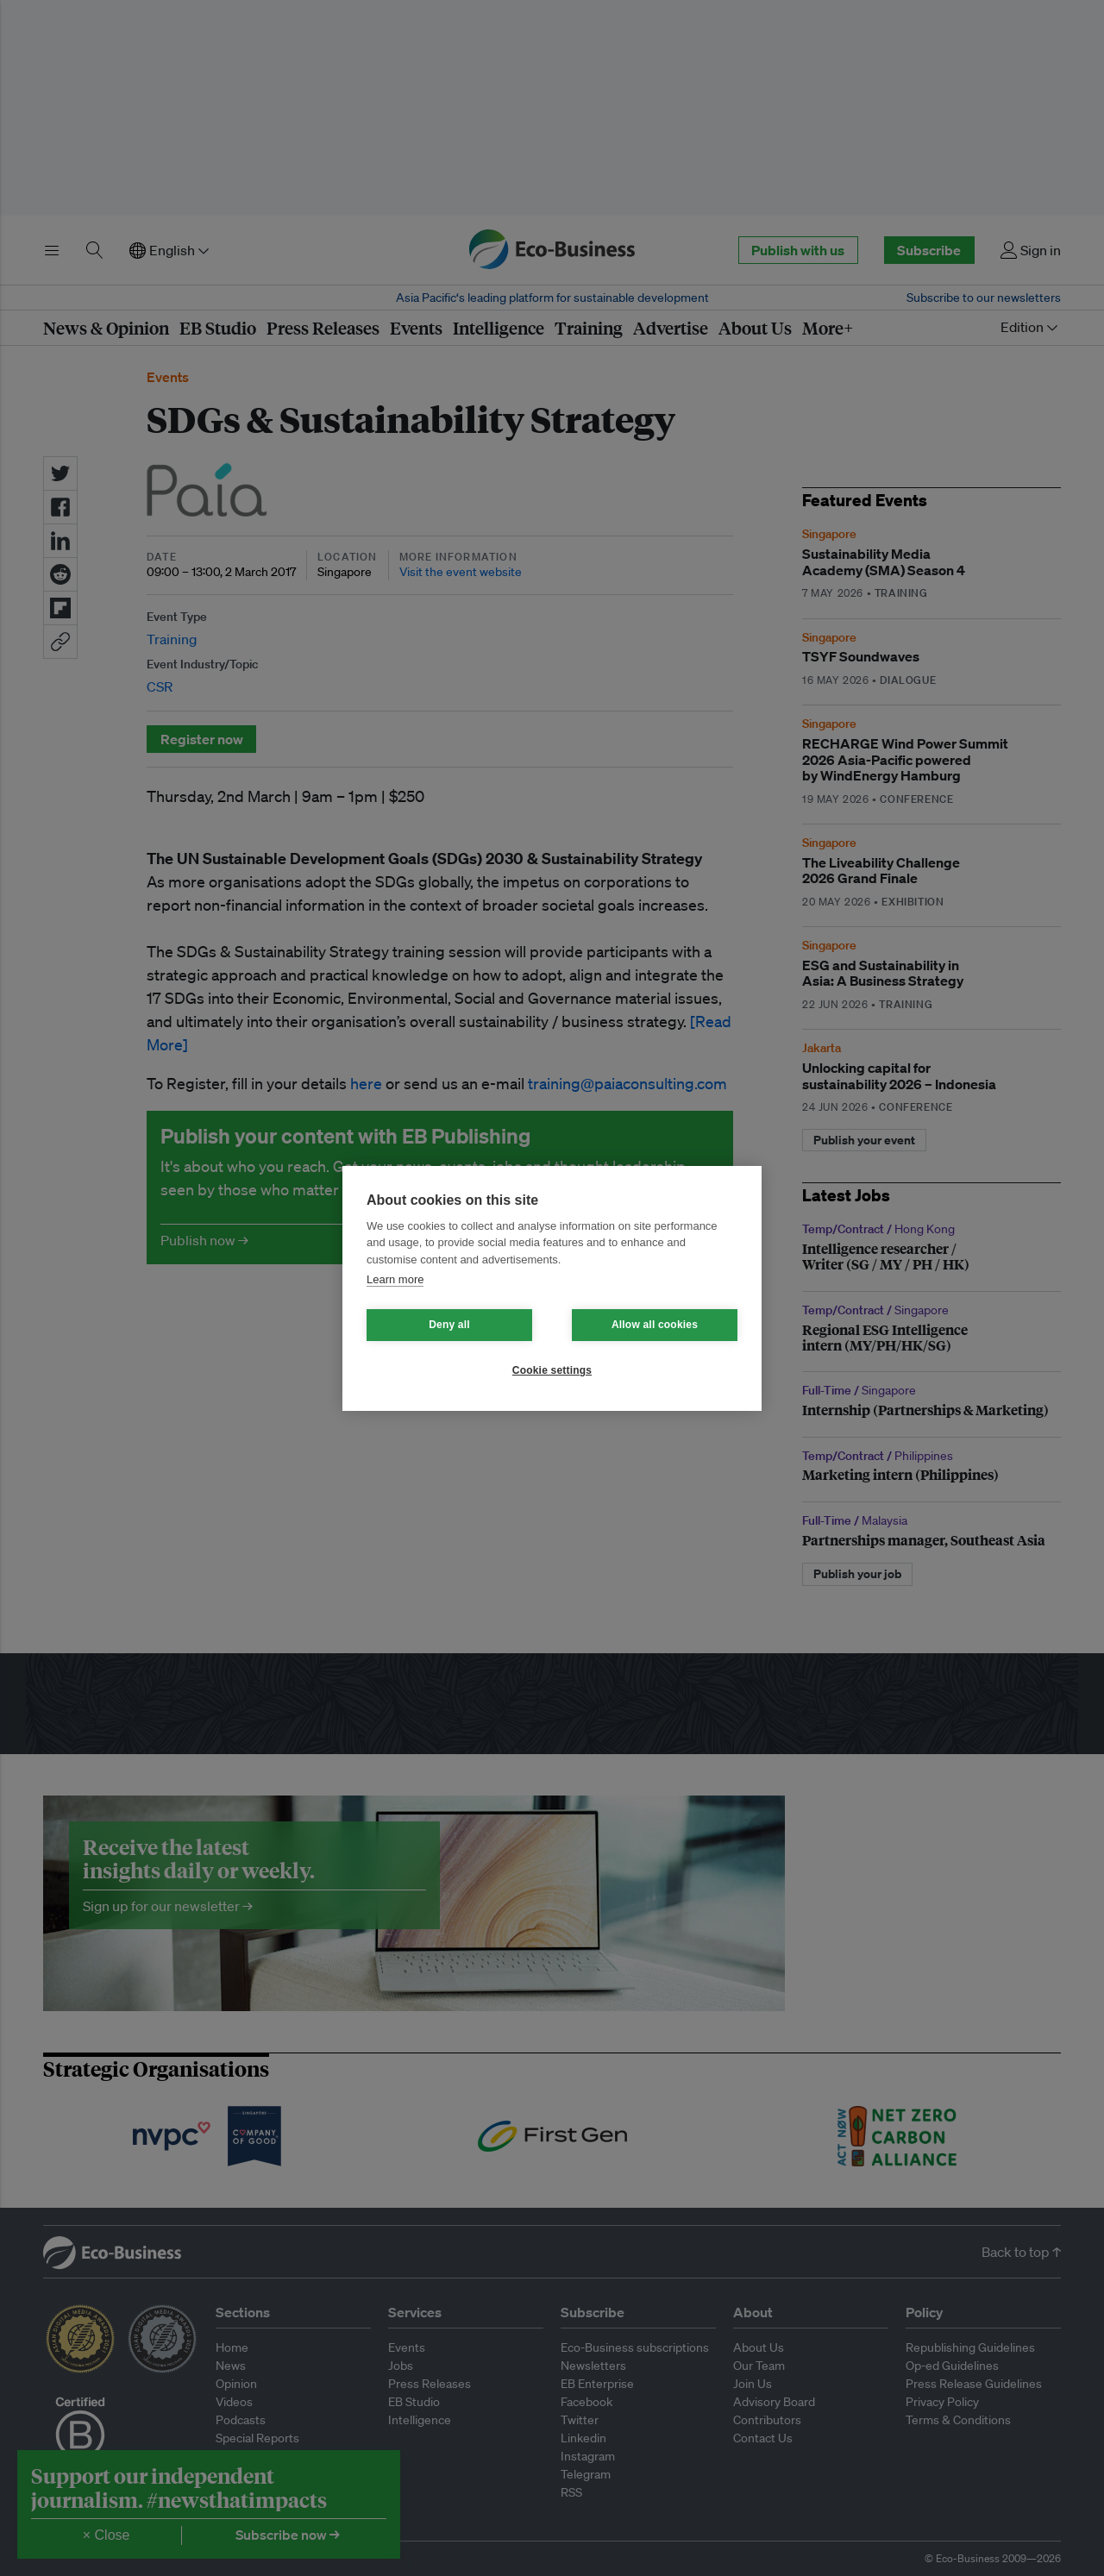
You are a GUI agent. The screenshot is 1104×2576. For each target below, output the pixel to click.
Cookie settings (552, 1370)
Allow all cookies (655, 1325)
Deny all (449, 1325)
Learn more (395, 1279)
